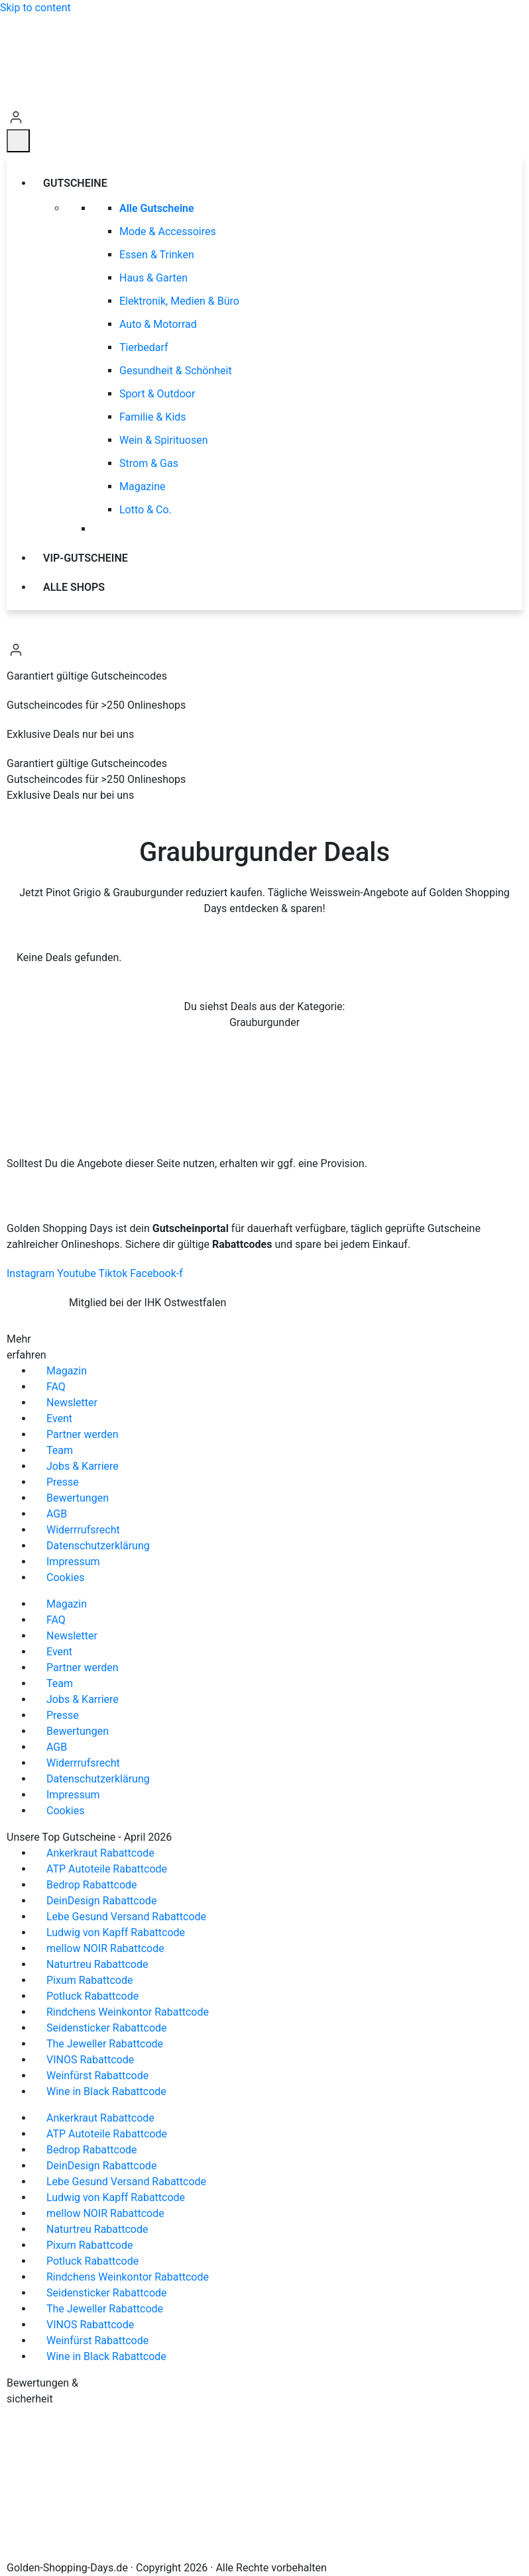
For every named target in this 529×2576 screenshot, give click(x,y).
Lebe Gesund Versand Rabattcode (126, 1916)
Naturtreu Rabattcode (97, 1964)
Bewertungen (77, 1498)
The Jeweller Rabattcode (104, 2043)
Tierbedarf (143, 347)
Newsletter (71, 1402)
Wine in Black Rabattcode (106, 2091)
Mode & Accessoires (167, 231)
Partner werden (82, 1434)
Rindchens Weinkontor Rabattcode (127, 2012)
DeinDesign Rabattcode (101, 1900)
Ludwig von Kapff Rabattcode (115, 1932)
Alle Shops (74, 587)
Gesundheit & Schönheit (175, 370)
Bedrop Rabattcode (91, 1885)
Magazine (142, 486)
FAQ (56, 1386)
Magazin (66, 1371)
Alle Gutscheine (156, 208)
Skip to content (35, 7)
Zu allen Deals (264, 1058)
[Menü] (18, 140)
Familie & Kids (152, 417)
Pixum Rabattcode (89, 1980)
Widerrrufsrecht (83, 1529)
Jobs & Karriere (82, 1466)
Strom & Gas (148, 463)
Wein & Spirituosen (163, 440)
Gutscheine (77, 183)
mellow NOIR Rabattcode (105, 1948)
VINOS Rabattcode (90, 2059)
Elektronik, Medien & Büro (179, 301)
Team (59, 1450)
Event (59, 1418)
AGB (56, 1514)
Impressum (73, 1561)
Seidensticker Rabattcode (106, 2028)
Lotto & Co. (145, 509)
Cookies (65, 1577)
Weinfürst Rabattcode (97, 2075)
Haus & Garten (153, 278)
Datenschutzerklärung (98, 1545)
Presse (62, 1482)
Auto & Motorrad (158, 324)
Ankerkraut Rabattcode (100, 1853)
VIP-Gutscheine (85, 558)
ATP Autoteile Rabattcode (106, 1869)
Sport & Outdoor (157, 393)
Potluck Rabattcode (92, 1996)
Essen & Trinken (156, 254)
